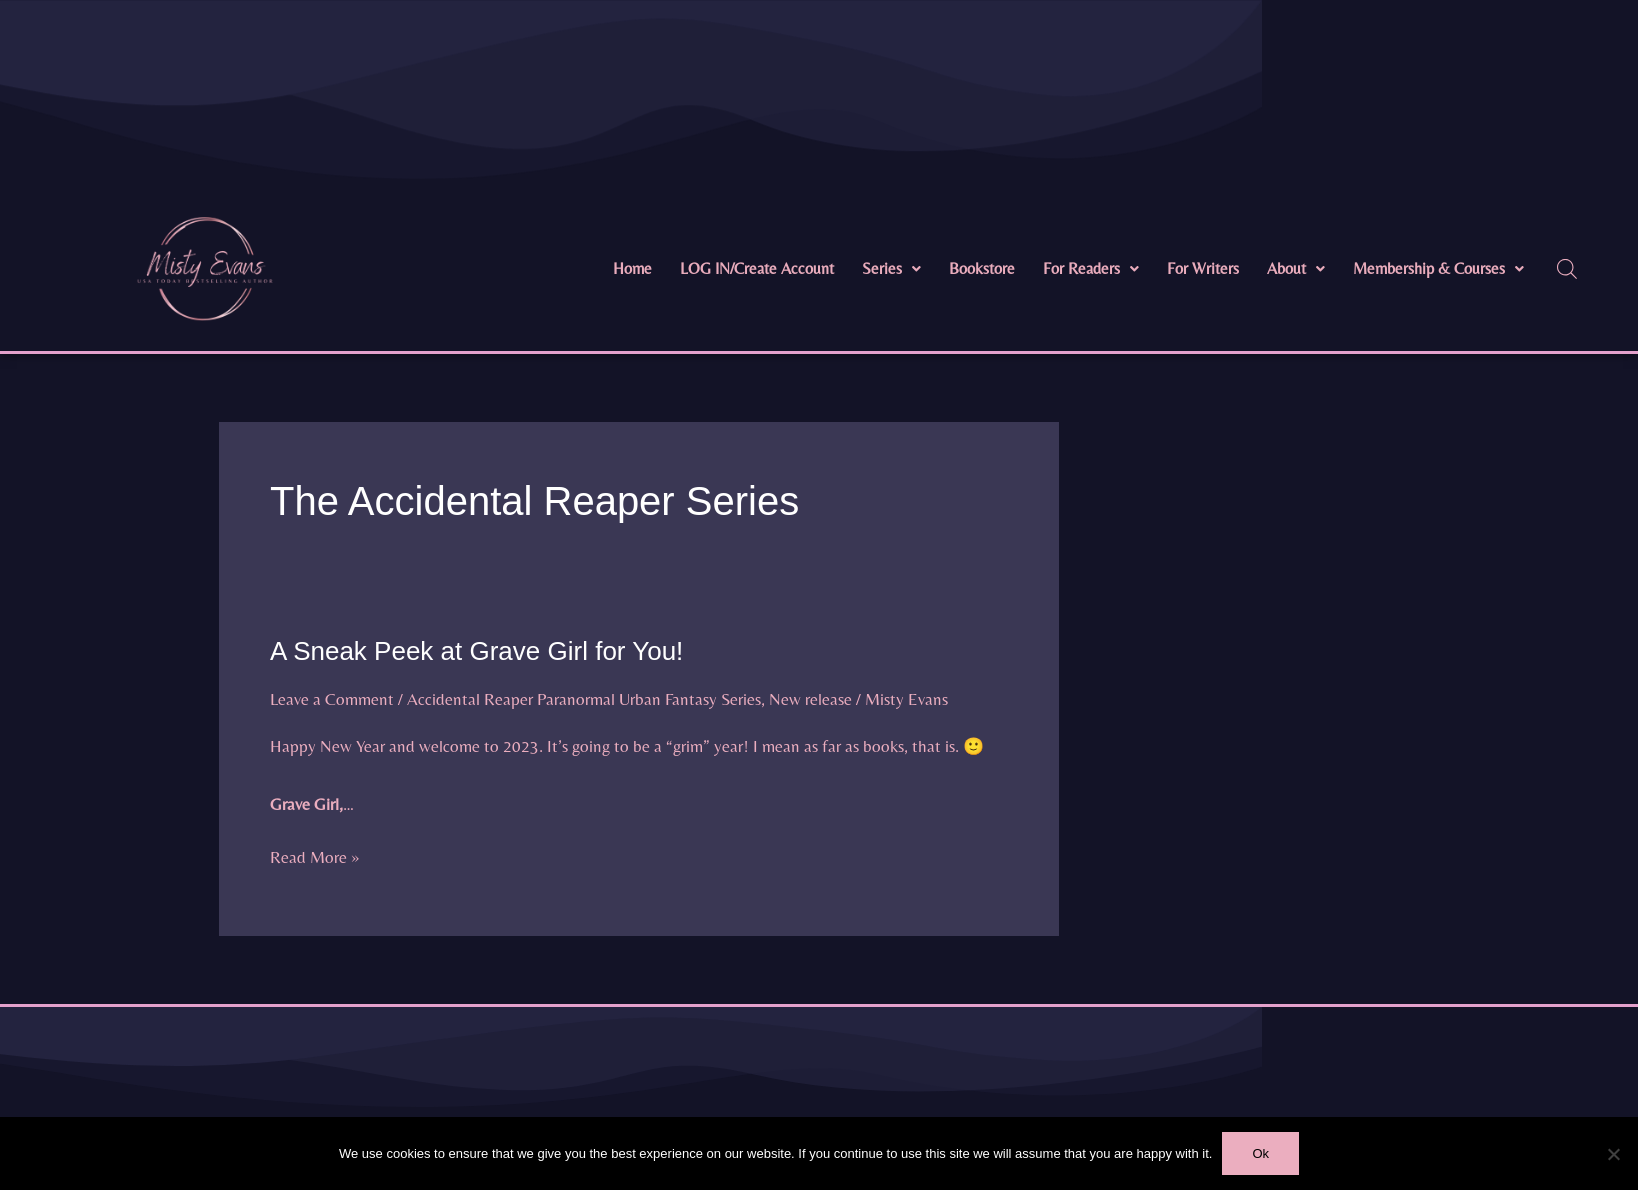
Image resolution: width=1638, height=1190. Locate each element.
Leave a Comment (332, 699)
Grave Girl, (306, 804)
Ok (1260, 1153)
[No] (1613, 1154)
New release (810, 699)
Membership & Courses (1438, 268)
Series (891, 268)
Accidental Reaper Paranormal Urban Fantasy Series (584, 699)
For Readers (1091, 268)
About (1296, 268)
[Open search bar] (1567, 269)
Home (632, 268)
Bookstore (982, 268)
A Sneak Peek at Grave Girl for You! (476, 651)
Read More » (315, 855)
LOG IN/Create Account (757, 268)
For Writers (1203, 268)
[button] (891, 269)
